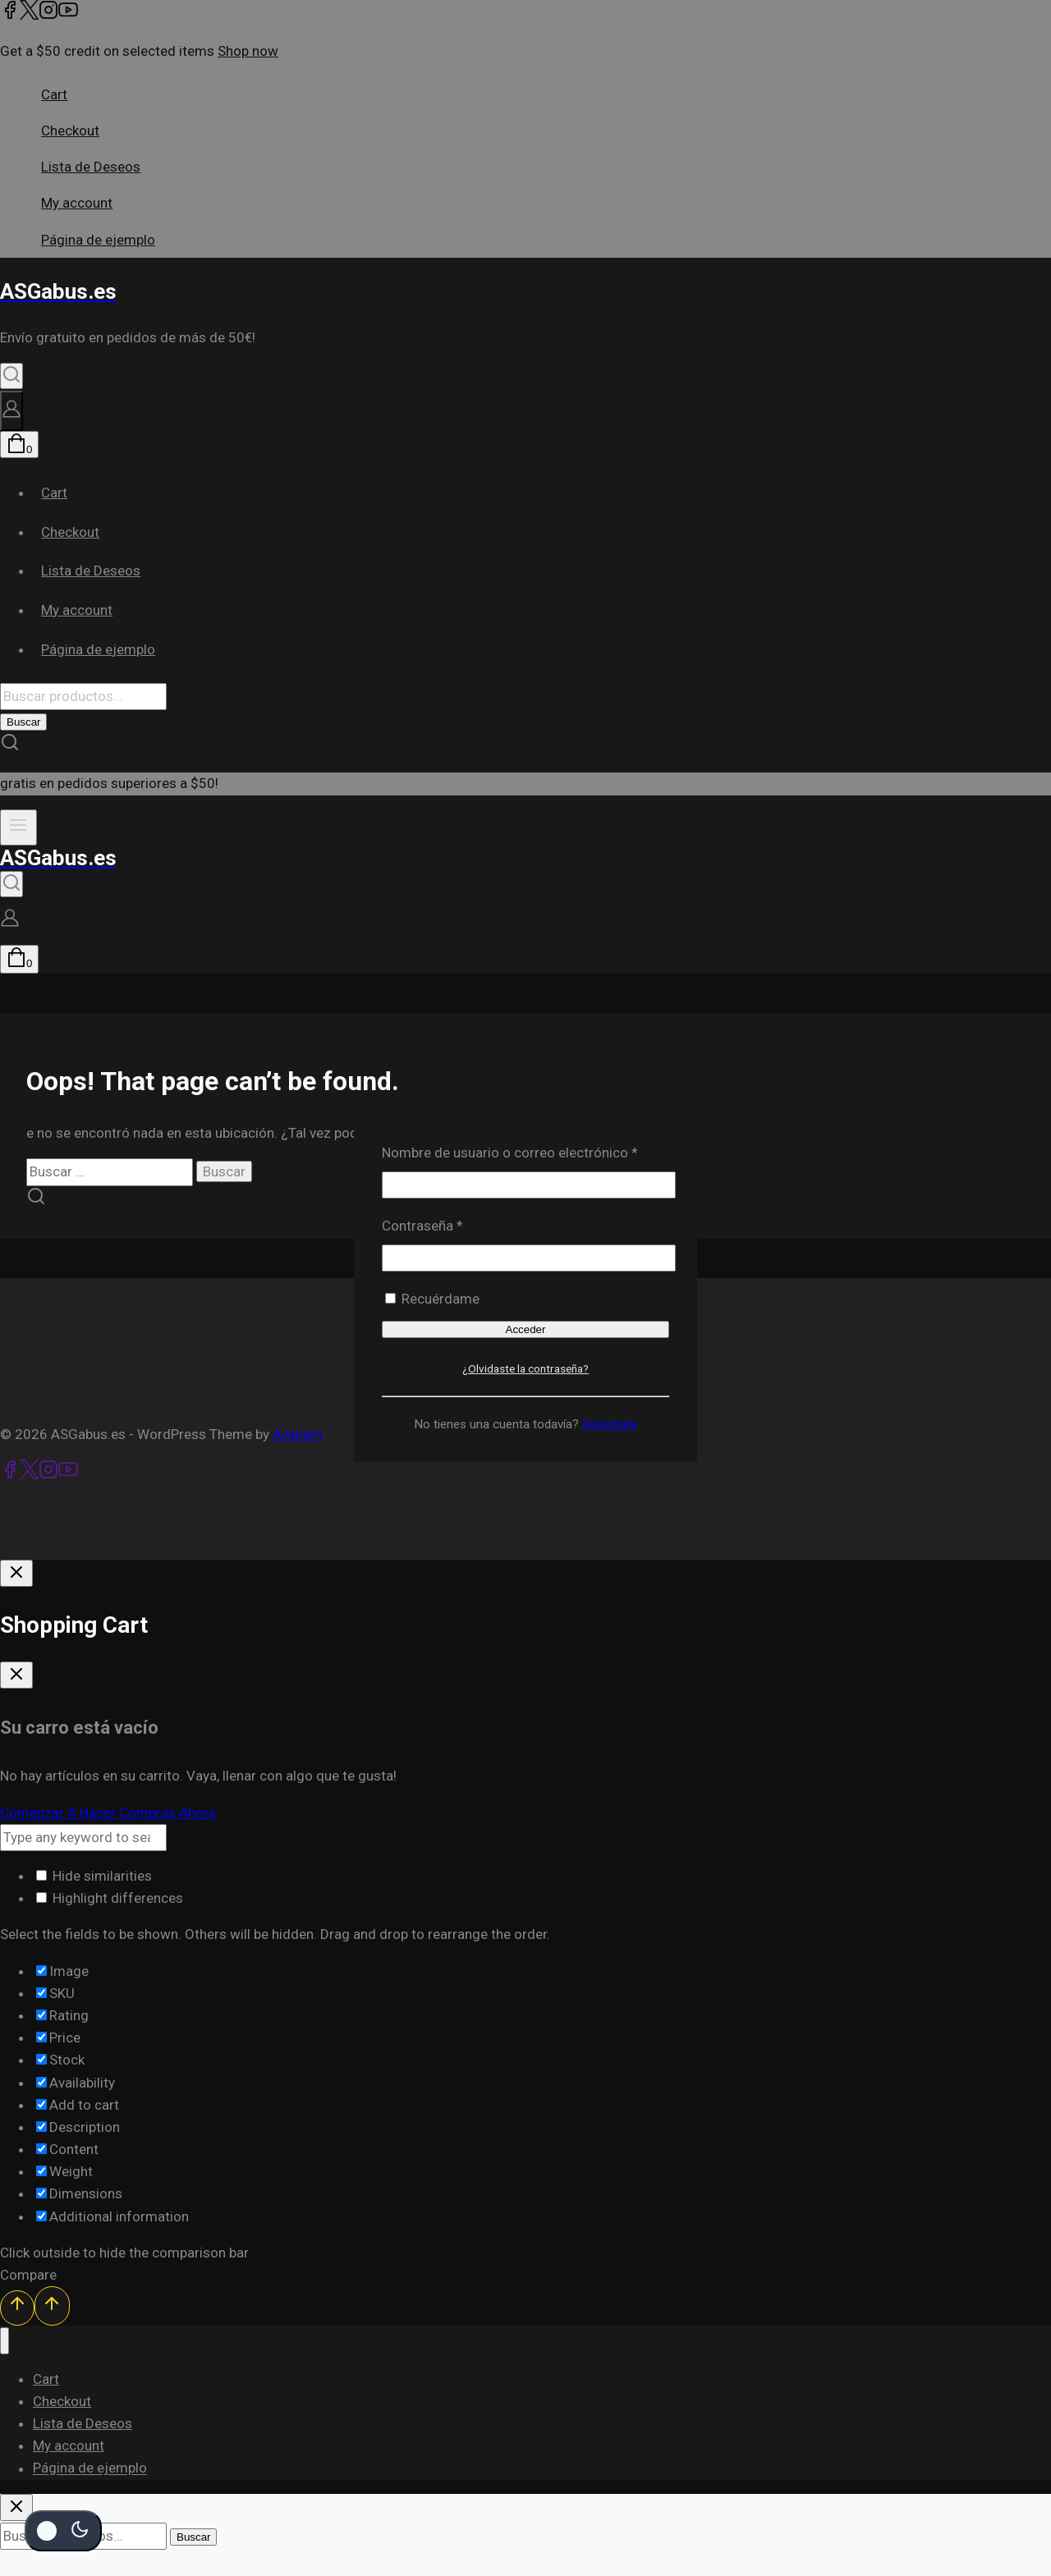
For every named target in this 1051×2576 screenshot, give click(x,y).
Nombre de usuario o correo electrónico (525, 1151)
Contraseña (456, 1224)
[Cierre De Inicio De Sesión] (16, 1573)
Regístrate (610, 1424)
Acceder (526, 1329)
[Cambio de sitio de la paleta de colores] (63, 2530)
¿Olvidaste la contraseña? (525, 1368)
